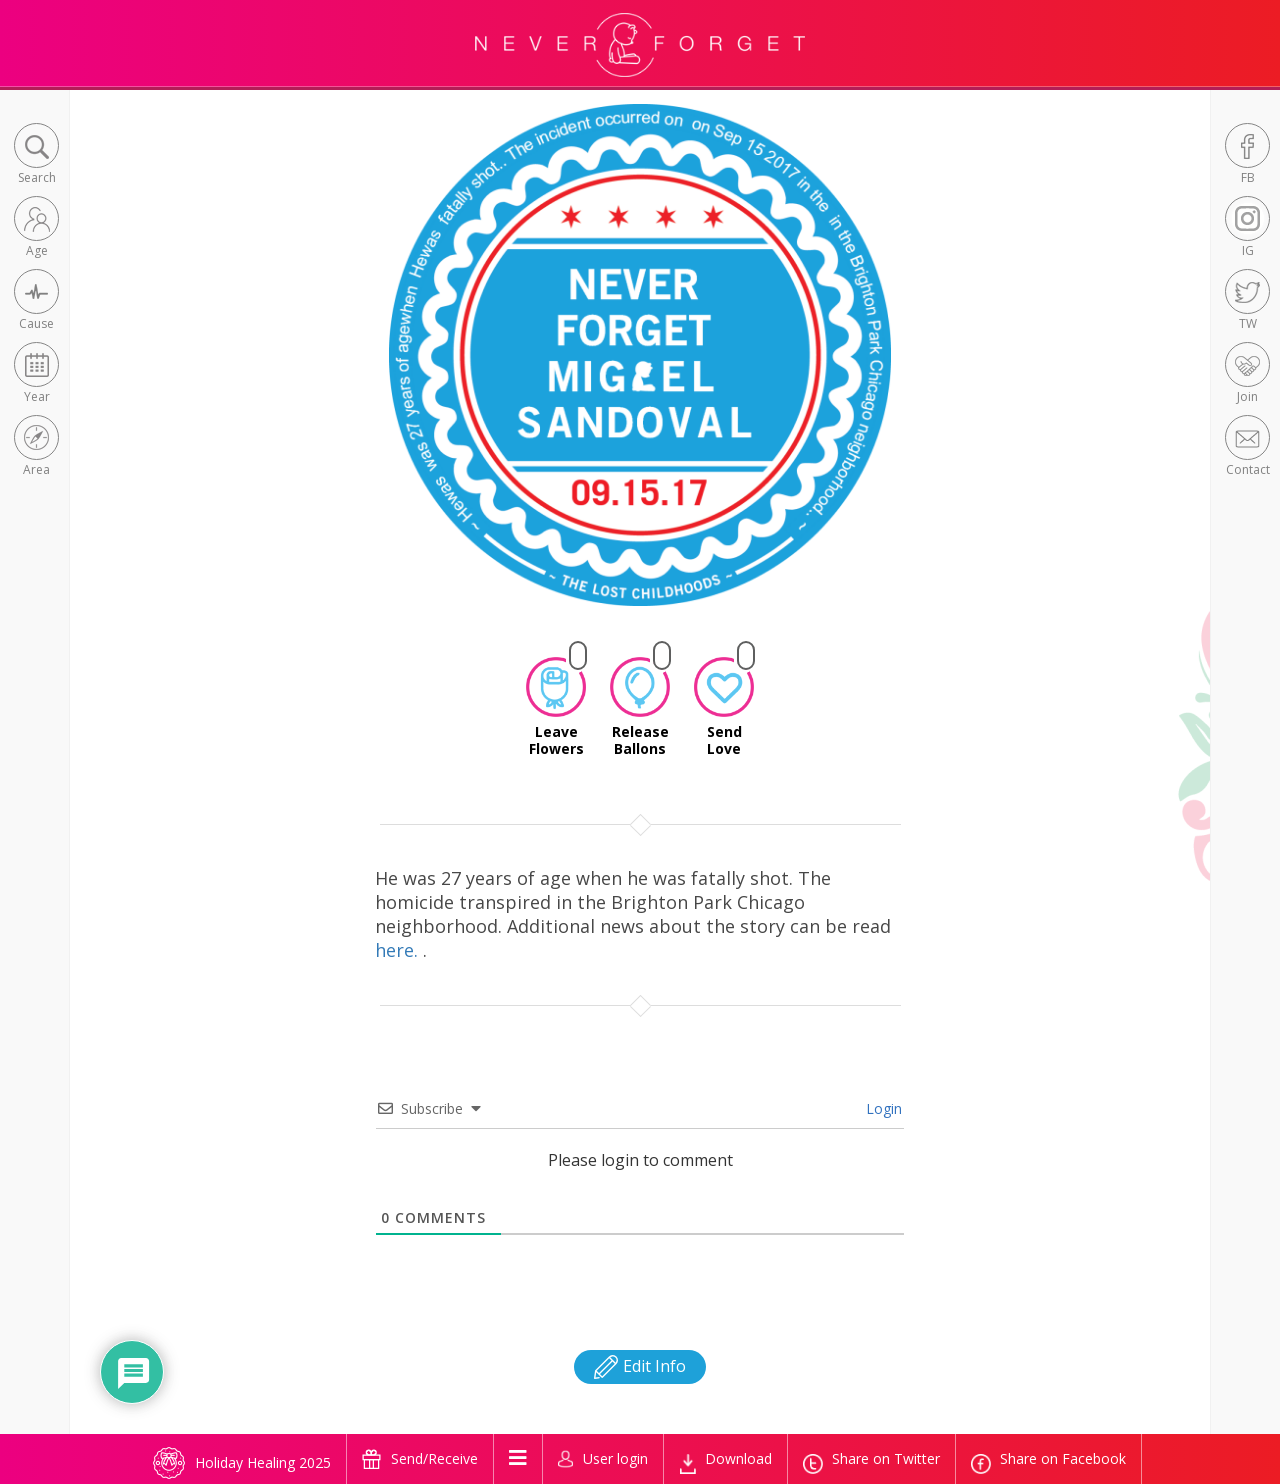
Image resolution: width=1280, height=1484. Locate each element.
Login (882, 1108)
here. (399, 950)
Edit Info (640, 1366)
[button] (36, 155)
